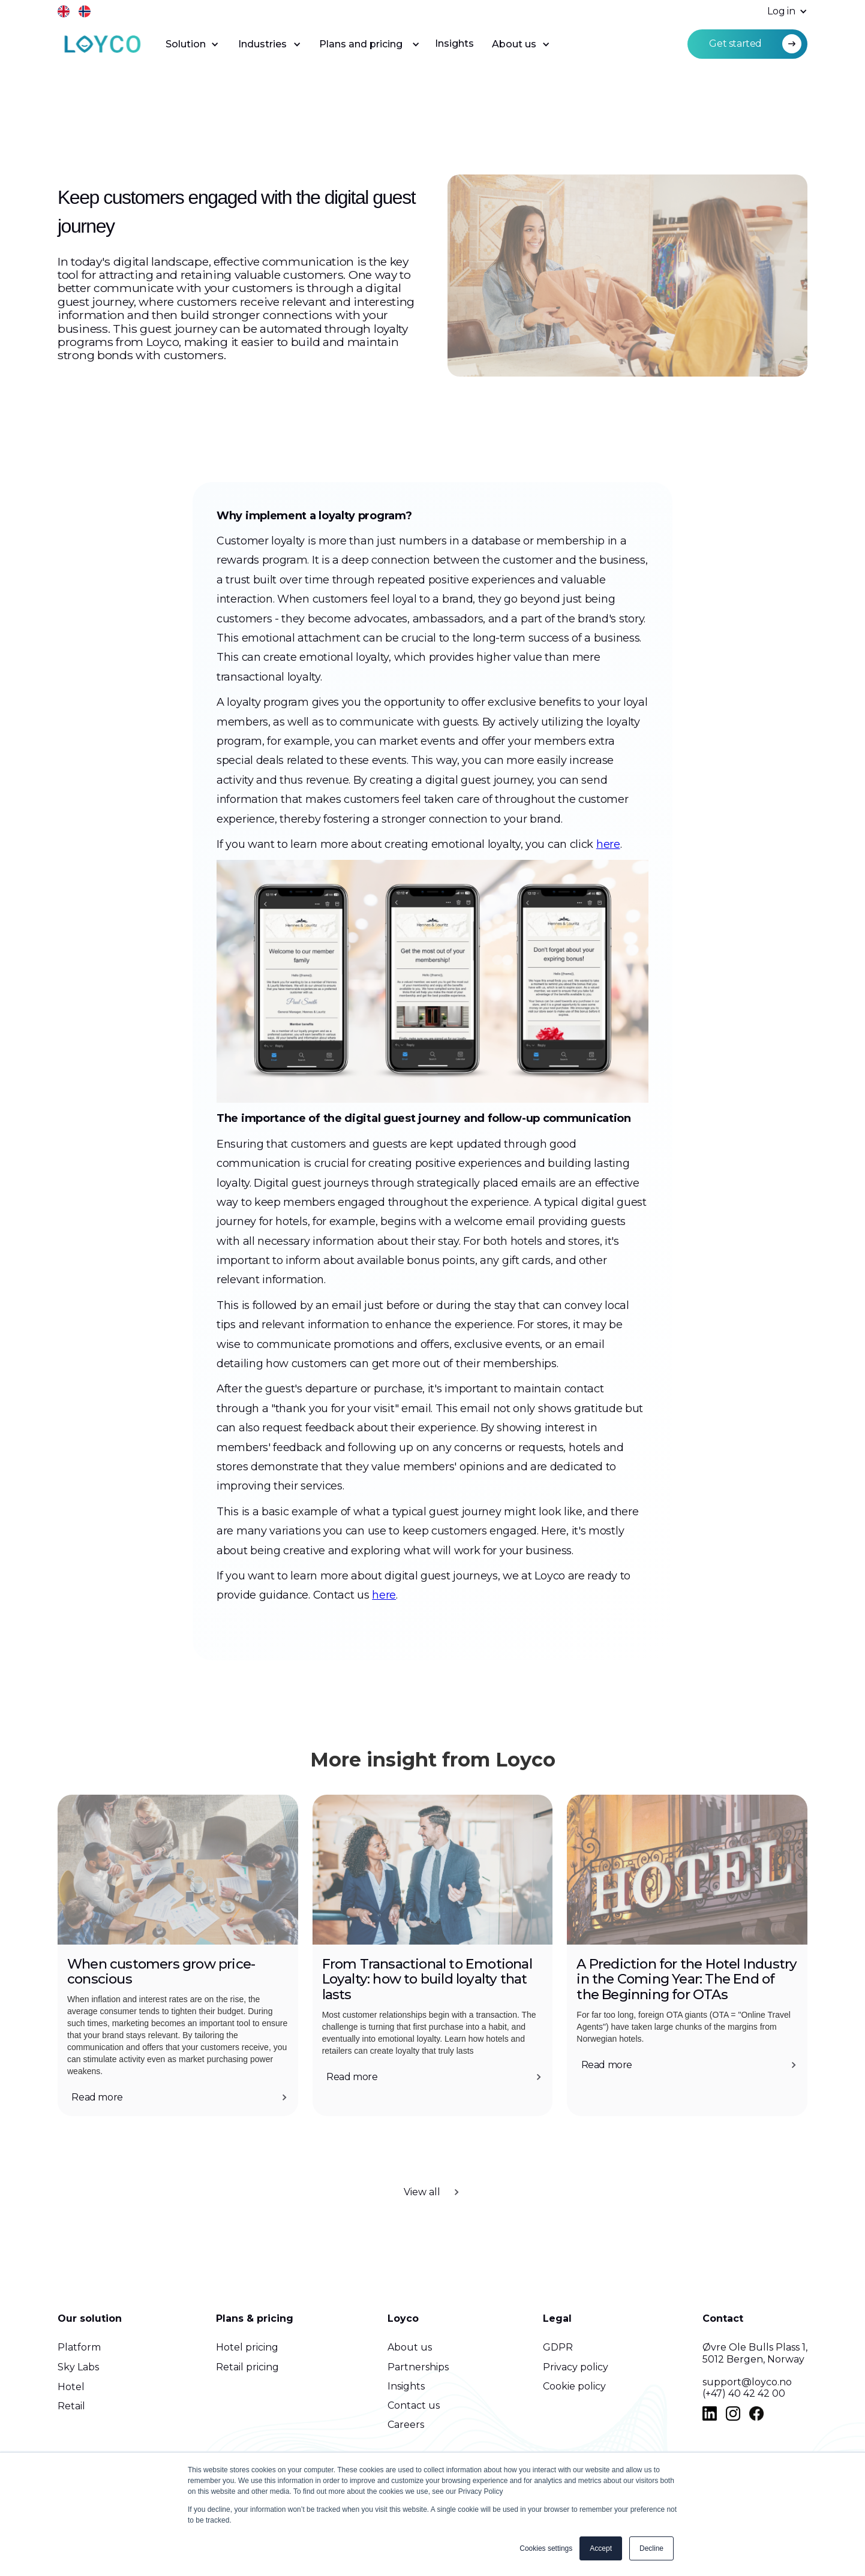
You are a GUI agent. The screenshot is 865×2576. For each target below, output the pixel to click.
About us (410, 2347)
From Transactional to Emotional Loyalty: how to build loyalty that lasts (428, 1980)
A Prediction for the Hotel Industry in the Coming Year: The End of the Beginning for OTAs (687, 1980)
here (608, 896)
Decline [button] (651, 2548)
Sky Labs (78, 2367)
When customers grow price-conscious (161, 1972)
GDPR (558, 2347)
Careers (406, 2424)
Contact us (414, 2405)
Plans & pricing (254, 2318)
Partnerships (418, 2367)
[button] (781, 11)
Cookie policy (574, 2386)
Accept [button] (601, 2548)
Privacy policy (575, 2367)
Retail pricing (247, 2367)
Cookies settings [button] (545, 2548)
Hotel (71, 2387)
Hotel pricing (247, 2347)
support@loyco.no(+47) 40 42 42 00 (747, 2387)
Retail (71, 2406)
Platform (79, 2347)
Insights (454, 43)
